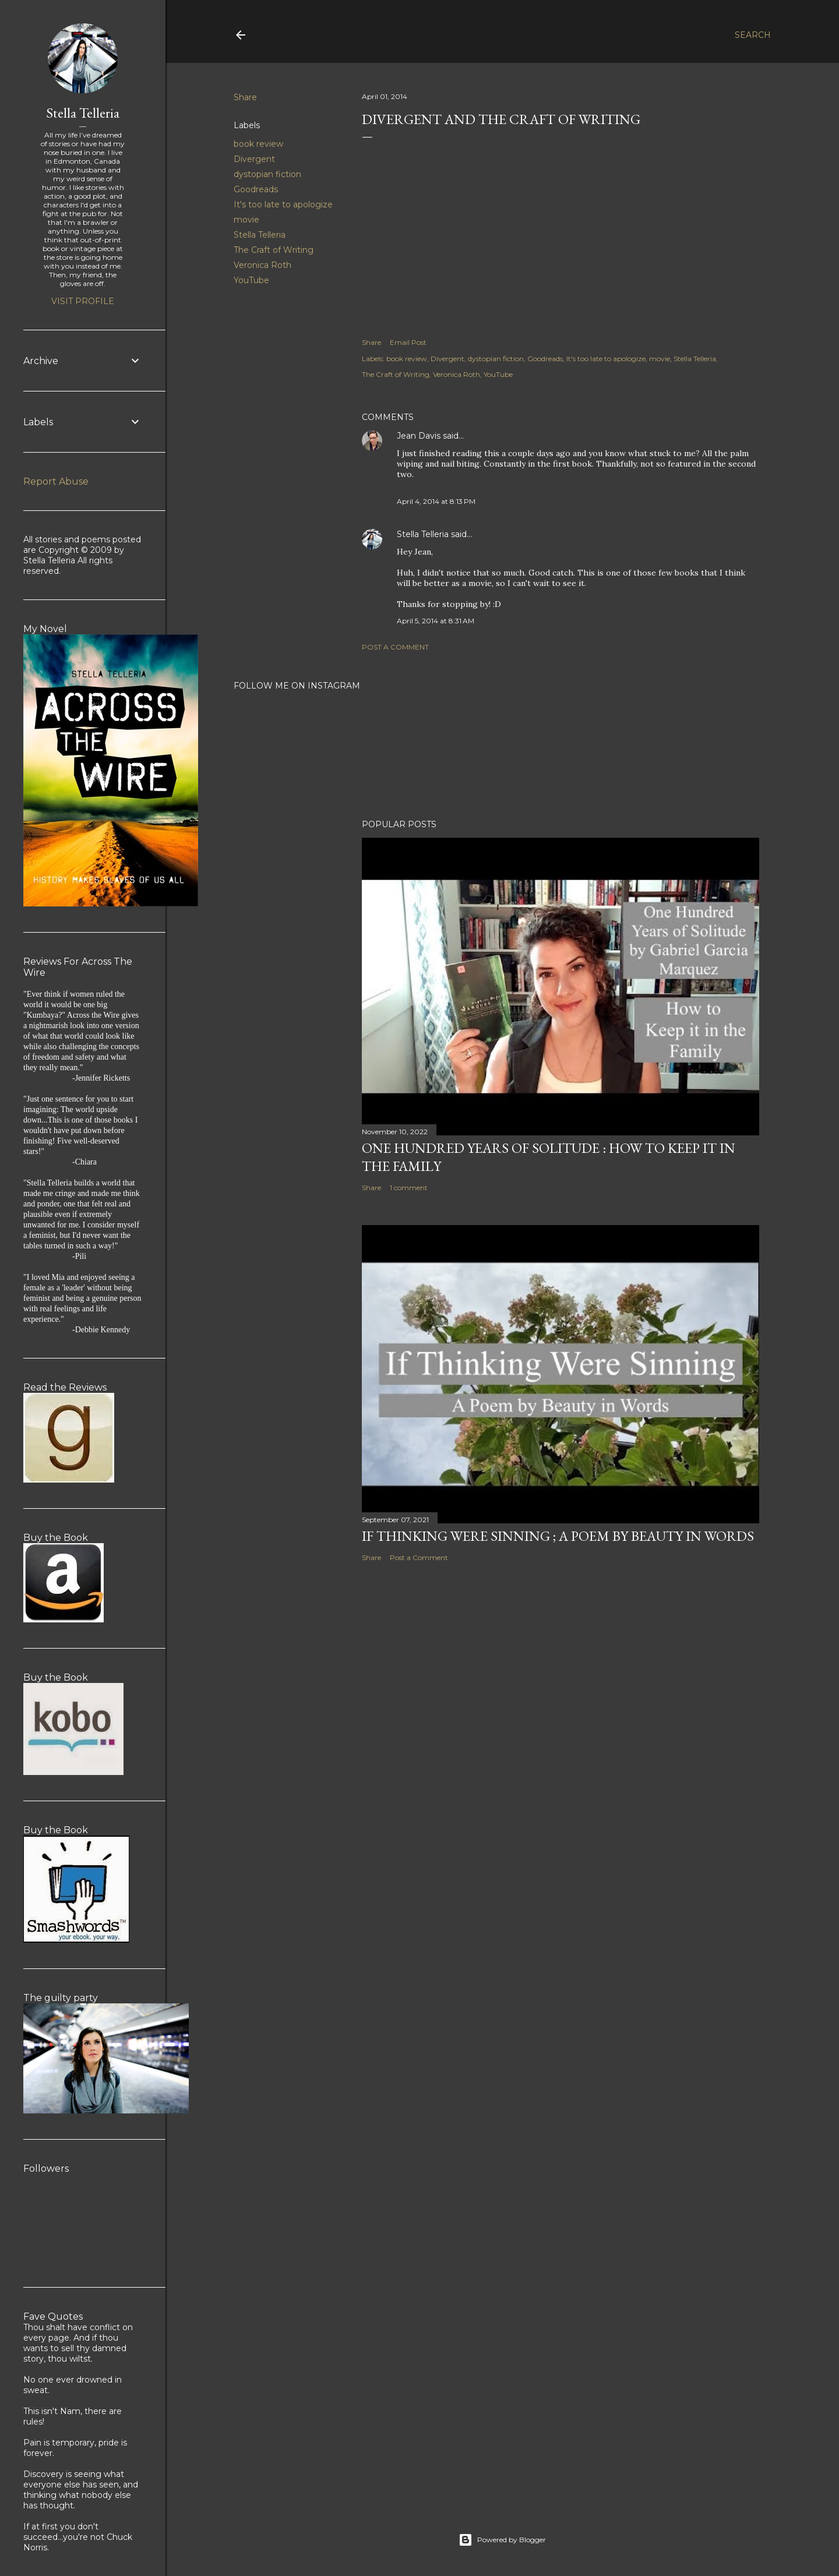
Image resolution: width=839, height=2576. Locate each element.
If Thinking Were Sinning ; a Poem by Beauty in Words (558, 1536)
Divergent (254, 159)
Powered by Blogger (502, 2540)
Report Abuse (56, 481)
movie (246, 219)
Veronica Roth (262, 265)
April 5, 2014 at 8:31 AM (435, 620)
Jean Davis (418, 435)
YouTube (251, 280)
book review (258, 144)
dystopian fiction (267, 174)
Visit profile (82, 301)
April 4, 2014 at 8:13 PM (436, 501)
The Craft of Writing (273, 250)
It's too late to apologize (283, 204)
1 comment (409, 1187)
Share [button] (245, 97)
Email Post (408, 342)
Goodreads (256, 189)
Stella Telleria (259, 235)
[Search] (753, 35)
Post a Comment (395, 647)
